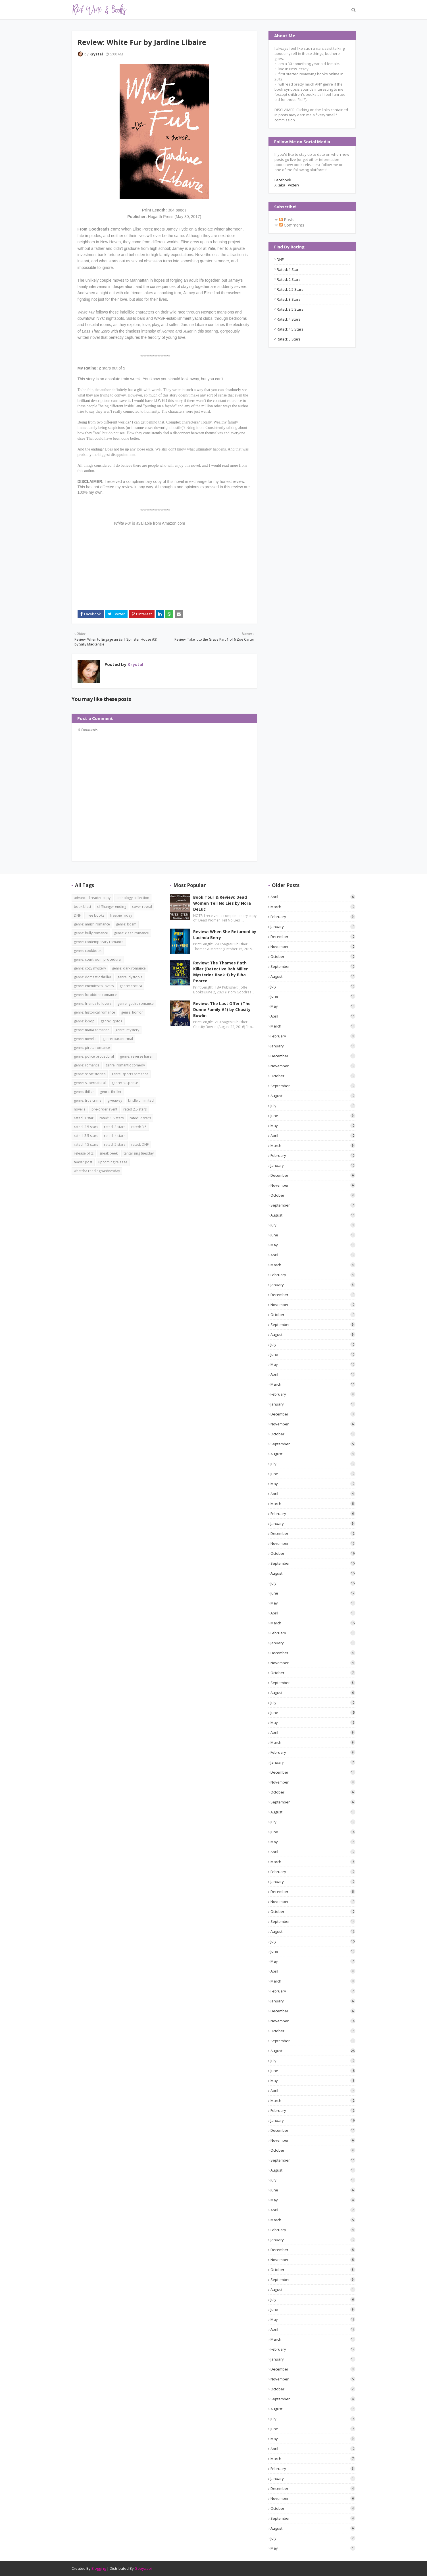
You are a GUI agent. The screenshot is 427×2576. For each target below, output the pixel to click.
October (313, 956)
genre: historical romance (94, 1012)
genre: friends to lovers (92, 1003)
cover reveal (142, 906)
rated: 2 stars (289, 279)
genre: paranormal (118, 1038)
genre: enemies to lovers (94, 985)
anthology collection (132, 897)
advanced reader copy (92, 897)
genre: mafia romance (91, 1030)
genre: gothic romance (135, 1003)
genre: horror (132, 1012)
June (313, 996)
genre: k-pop (84, 1021)
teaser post (83, 1162)
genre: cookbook (87, 950)
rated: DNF (140, 1144)
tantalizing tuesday (139, 1153)
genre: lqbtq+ (111, 1021)
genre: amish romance (92, 924)
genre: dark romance (129, 968)
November (313, 946)
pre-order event (104, 1109)
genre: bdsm (126, 924)
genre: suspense (125, 1082)
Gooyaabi (143, 2568)
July (313, 986)
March (313, 906)
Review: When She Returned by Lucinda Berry (224, 934)
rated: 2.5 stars (290, 289)
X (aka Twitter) (286, 185)
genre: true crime (87, 1100)
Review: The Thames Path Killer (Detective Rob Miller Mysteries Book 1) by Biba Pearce (220, 971)
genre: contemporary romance (99, 941)
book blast (82, 906)
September (313, 966)
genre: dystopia (130, 977)
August (313, 976)
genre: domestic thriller (92, 977)
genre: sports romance (129, 1074)
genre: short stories (89, 1074)
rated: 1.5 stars (111, 1118)
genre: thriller (111, 1091)
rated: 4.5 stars (290, 329)
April (313, 896)
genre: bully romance (91, 933)
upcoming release (112, 1162)
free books (95, 915)
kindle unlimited (141, 1100)
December (313, 936)
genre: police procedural (94, 1056)
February (313, 916)
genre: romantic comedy (125, 1065)
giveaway (114, 1100)
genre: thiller (84, 1091)
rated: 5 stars (289, 339)
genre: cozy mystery (90, 968)
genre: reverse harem (137, 1056)
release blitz (83, 1153)
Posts (286, 219)
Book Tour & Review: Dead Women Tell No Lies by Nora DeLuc (222, 903)
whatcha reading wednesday (97, 1170)
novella (80, 1109)
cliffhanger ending (111, 906)
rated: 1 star (288, 269)
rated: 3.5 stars (290, 309)
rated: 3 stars (289, 299)
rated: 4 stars (289, 319)
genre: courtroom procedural (98, 959)
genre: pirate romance (92, 1047)
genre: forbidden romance (95, 994)
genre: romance (86, 1065)
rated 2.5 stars (135, 1109)
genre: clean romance (131, 933)
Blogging (98, 2568)
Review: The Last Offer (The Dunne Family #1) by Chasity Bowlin (222, 1009)
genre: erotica (131, 985)
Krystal (96, 54)
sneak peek (108, 1153)
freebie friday (121, 915)
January (313, 926)
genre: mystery (127, 1030)
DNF (280, 259)
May (313, 1006)
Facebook (282, 179)
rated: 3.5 (139, 1126)
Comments (291, 225)
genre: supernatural (90, 1082)
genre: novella (85, 1038)
